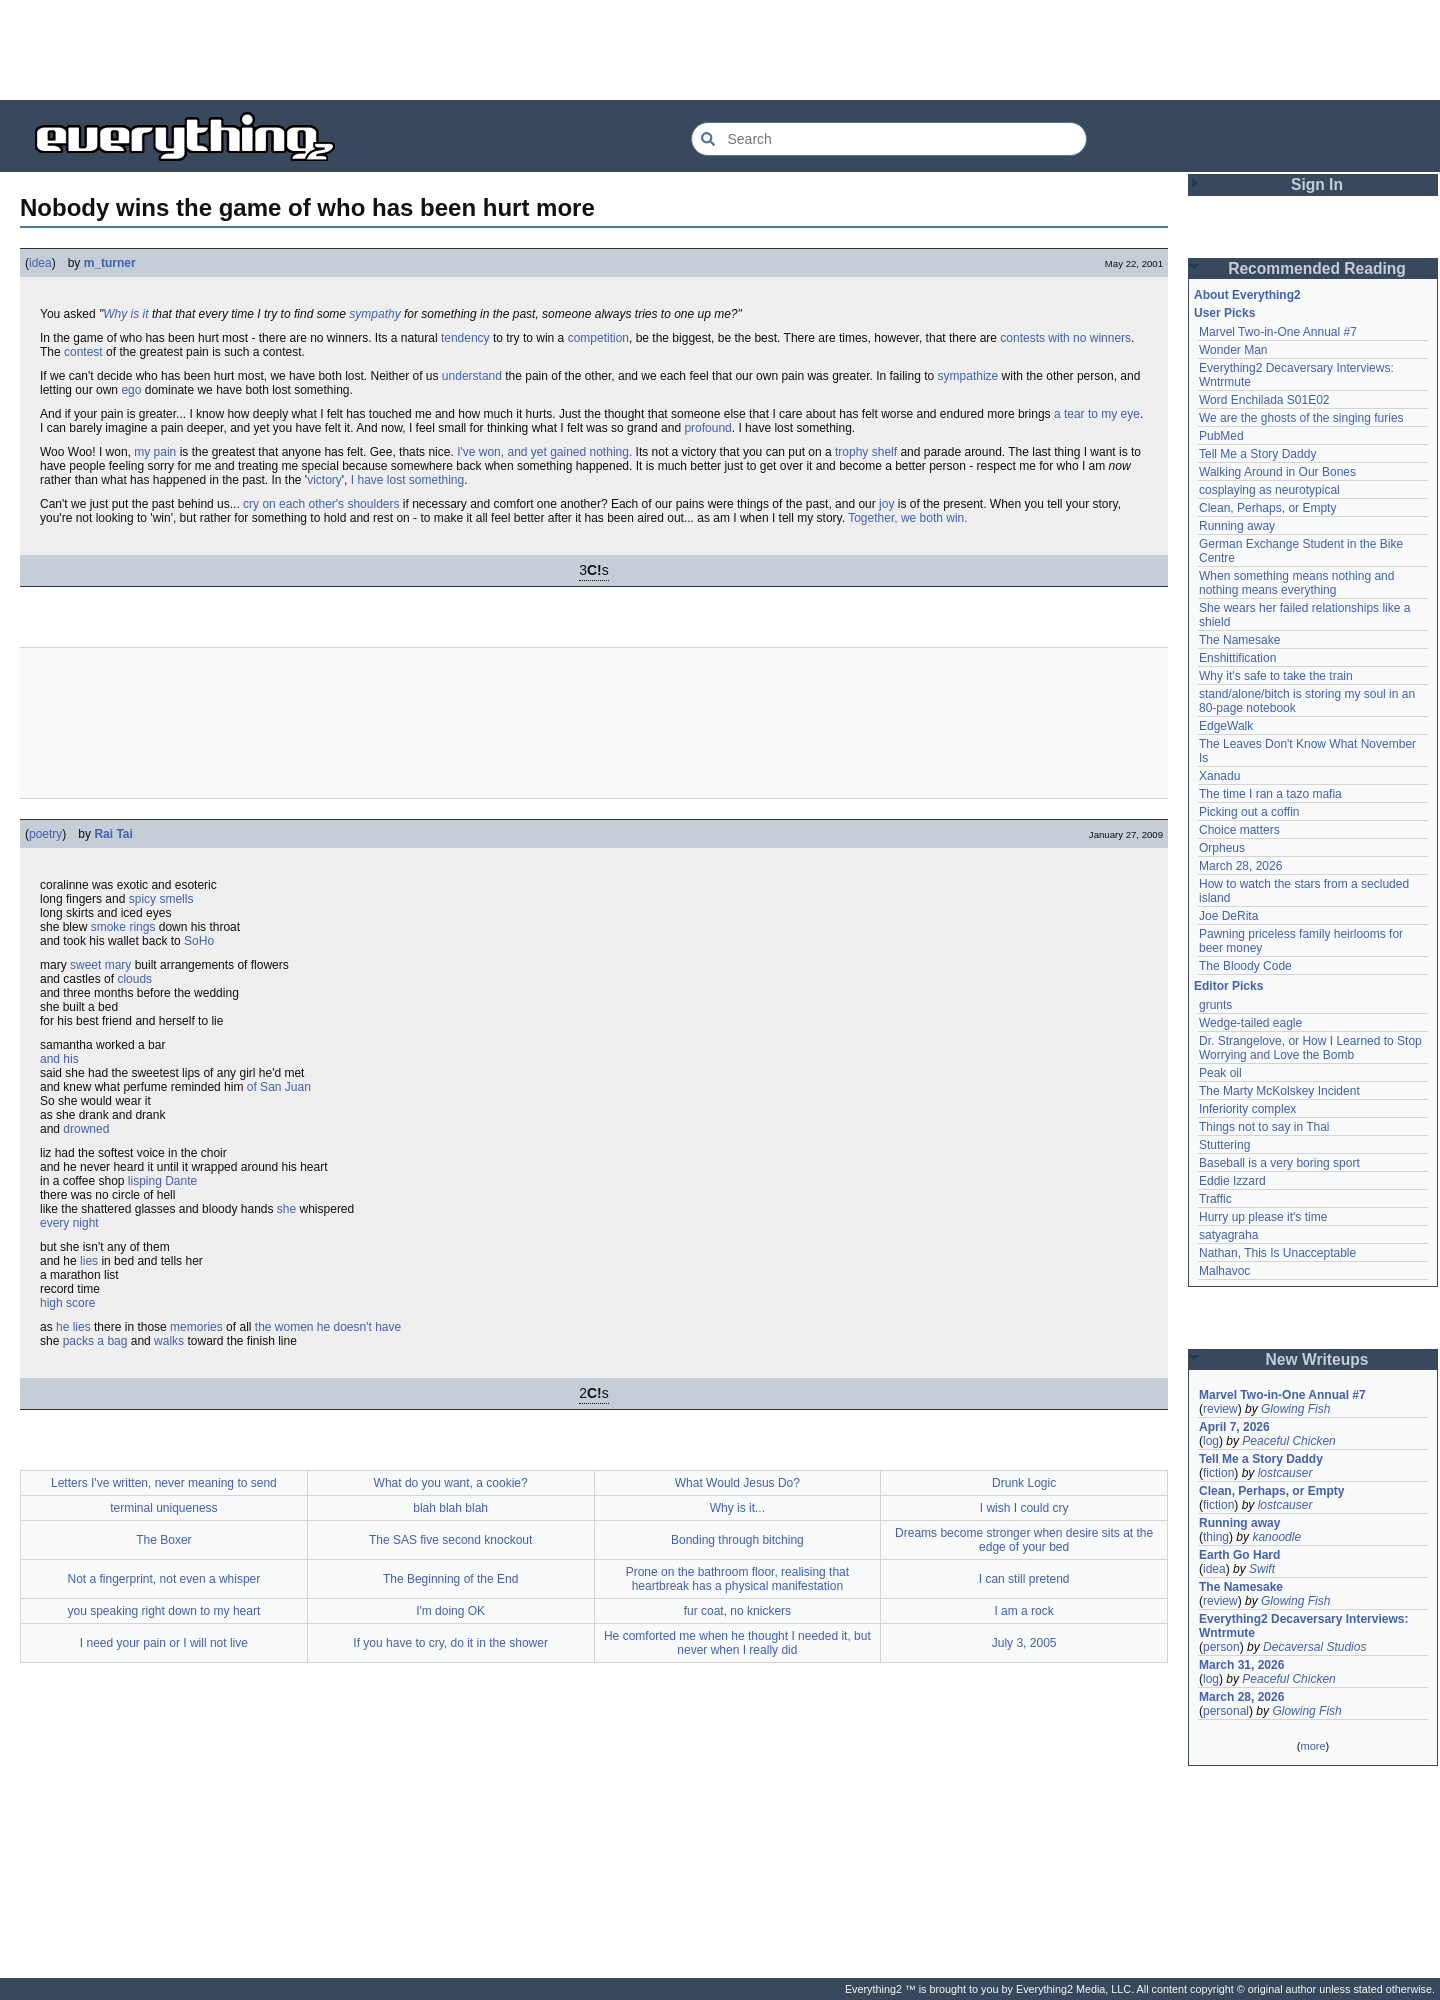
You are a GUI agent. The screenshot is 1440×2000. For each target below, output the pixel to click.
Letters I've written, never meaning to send (164, 1483)
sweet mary (100, 965)
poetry (45, 834)
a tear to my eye (1097, 414)
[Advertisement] (720, 50)
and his (59, 1059)
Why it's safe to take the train (1276, 676)
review (1220, 1409)
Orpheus (1222, 848)
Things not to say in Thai (1264, 1127)
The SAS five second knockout (450, 1540)
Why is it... (737, 1508)
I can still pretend (1024, 1579)
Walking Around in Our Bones (1277, 472)
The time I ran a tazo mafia (1270, 794)
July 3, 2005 (1024, 1643)
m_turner (110, 263)
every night (69, 1223)
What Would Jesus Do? (737, 1483)
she (286, 1209)
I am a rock (1023, 1611)
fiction (1218, 1473)
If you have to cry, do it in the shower (450, 1643)
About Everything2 (1247, 295)
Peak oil (1220, 1073)
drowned (86, 1129)
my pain (155, 452)
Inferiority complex (1247, 1109)
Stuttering (1224, 1145)
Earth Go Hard (1239, 1555)
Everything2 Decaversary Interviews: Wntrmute (1303, 1626)
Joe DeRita (1228, 916)
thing (1216, 1537)
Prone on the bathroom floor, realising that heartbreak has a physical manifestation (737, 1579)
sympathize (968, 376)
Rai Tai (113, 834)
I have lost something (407, 480)
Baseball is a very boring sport (1279, 1163)
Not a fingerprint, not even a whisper (163, 1579)
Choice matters (1239, 830)
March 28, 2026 (1240, 866)
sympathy (374, 314)
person (1221, 1647)
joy (886, 504)
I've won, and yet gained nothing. (544, 452)
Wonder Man (1233, 350)
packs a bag (95, 1341)
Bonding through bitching (737, 1540)
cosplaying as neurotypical (1269, 490)
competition (598, 338)
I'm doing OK (450, 1611)
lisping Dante (162, 1181)
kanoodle (1276, 1537)
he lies (73, 1327)
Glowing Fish (1295, 1409)
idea (40, 263)
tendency (465, 338)
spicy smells (161, 899)
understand (472, 376)
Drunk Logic (1024, 1483)
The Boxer (163, 1540)
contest (83, 352)
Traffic (1215, 1199)
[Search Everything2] (889, 139)
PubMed (1221, 436)
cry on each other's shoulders (321, 504)
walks (169, 1341)
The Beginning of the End (450, 1579)
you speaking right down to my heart (163, 1611)
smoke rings (123, 927)
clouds (134, 979)
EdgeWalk (1226, 726)
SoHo (199, 941)
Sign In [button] (1317, 184)
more (1312, 1746)
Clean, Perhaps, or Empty (1267, 508)
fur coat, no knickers (737, 1611)
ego (131, 390)
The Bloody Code (1245, 966)
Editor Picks (1228, 986)
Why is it (125, 314)
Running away (1237, 526)
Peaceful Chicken (1288, 1441)
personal (1226, 1711)
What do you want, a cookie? (451, 1483)
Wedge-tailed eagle (1250, 1023)
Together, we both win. (907, 518)
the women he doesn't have (328, 1327)
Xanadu (1219, 776)
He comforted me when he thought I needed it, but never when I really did (737, 1643)
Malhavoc (1224, 1271)
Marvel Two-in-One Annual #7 (1278, 332)
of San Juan (279, 1087)
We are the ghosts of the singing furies (1301, 418)
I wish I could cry (1024, 1508)
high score (67, 1303)
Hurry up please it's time (1263, 1217)
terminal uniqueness (163, 1508)
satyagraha (1228, 1235)
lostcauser (1285, 1473)
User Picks (1224, 313)
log (1211, 1441)
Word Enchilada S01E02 (1264, 400)
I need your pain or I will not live (164, 1643)
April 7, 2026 (1234, 1427)
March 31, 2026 (1241, 1665)
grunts (1215, 1005)
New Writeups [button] (1317, 1359)
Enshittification (1237, 658)
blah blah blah (450, 1508)
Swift (1262, 1569)
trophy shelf (866, 452)
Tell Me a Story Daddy (1257, 454)
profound (707, 428)
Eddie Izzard (1232, 1181)
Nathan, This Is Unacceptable (1277, 1253)
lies (89, 1261)
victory (324, 480)
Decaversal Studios (1314, 1647)
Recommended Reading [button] (1317, 268)
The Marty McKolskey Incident (1279, 1091)
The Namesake (1239, 640)
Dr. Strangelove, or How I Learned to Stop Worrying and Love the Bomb (1310, 1048)
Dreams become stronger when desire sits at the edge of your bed (1024, 1540)
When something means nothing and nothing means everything (1296, 583)
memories (196, 1327)
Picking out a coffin (1249, 812)
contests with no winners (1065, 338)
